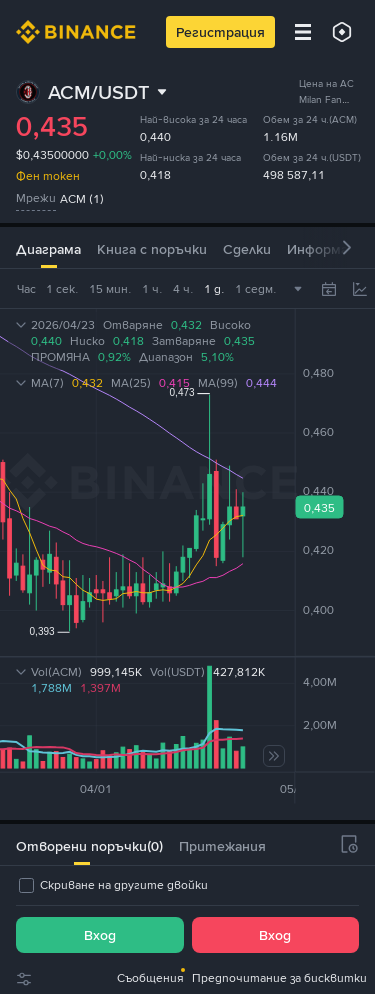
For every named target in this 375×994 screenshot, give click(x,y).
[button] (347, 247)
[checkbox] (112, 885)
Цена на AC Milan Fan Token (326, 99)
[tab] (81, 844)
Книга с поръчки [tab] (152, 249)
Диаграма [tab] (48, 249)
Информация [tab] (329, 249)
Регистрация (220, 32)
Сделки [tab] (247, 249)
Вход (100, 935)
